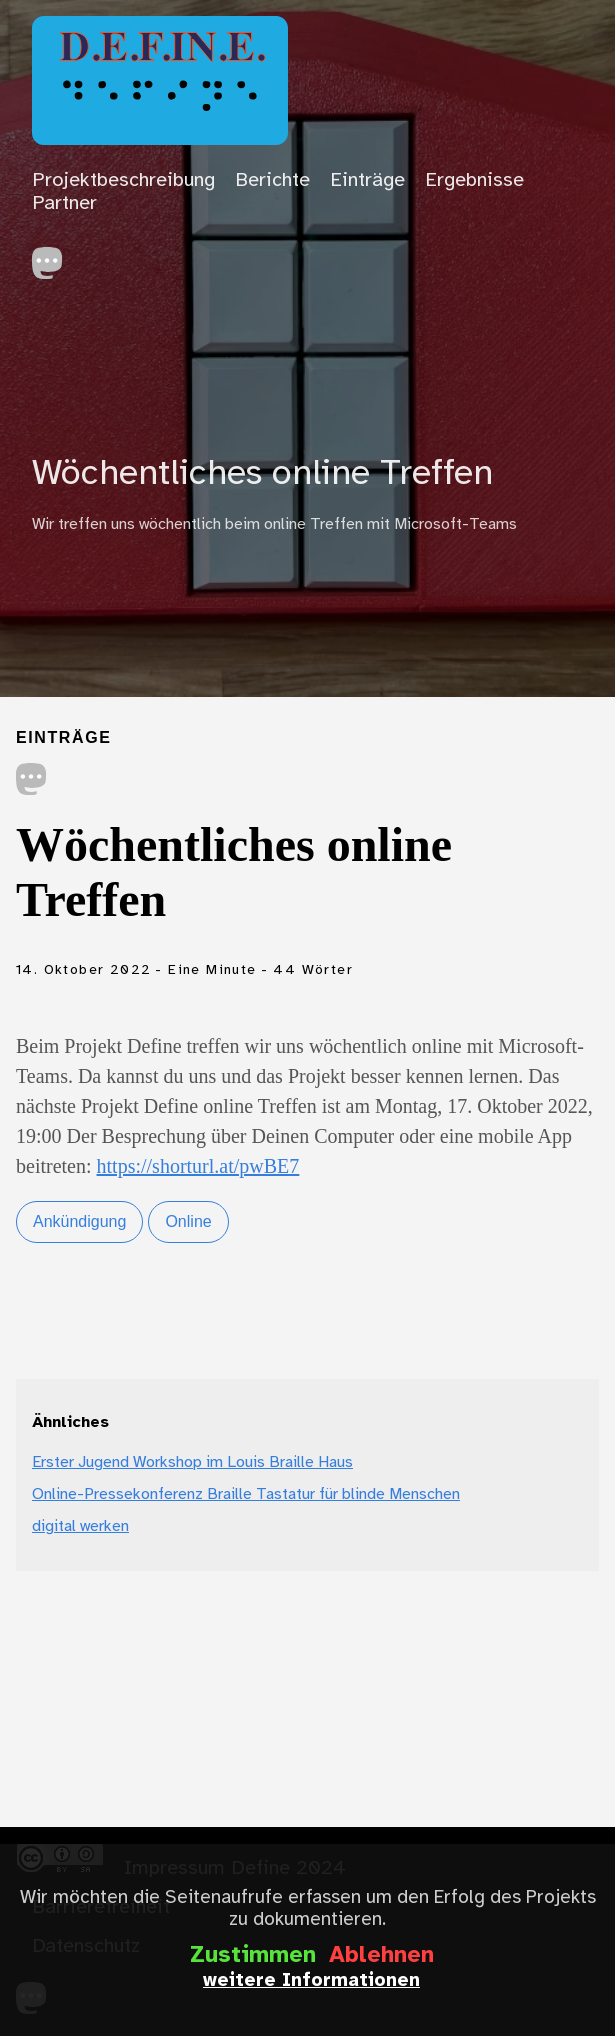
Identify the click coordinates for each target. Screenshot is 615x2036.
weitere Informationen (311, 1981)
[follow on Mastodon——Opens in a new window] (54, 257)
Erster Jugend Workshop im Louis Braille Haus (192, 1462)
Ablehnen (381, 1956)
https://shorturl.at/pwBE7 (198, 1166)
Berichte (272, 180)
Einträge (367, 180)
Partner (64, 203)
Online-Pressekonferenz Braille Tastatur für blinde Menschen (246, 1494)
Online (188, 1221)
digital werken (80, 1526)
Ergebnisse (474, 180)
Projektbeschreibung (123, 180)
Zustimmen (253, 1956)
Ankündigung (79, 1221)
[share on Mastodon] (32, 781)
